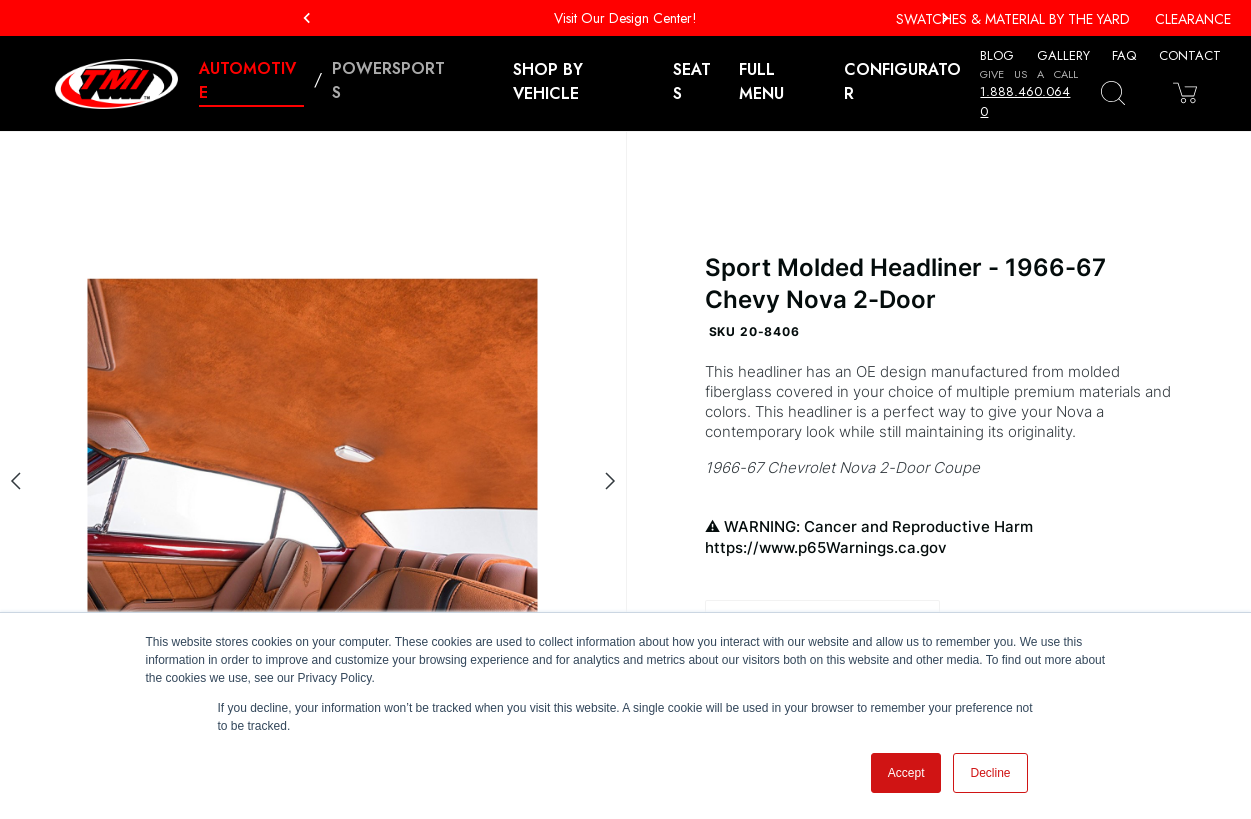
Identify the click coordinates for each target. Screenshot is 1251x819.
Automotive (247, 80)
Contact (1190, 55)
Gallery (1063, 55)
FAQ (1124, 55)
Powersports (388, 80)
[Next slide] (610, 481)
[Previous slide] (16, 481)
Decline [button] (990, 773)
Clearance (1193, 19)
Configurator (902, 81)
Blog (997, 55)
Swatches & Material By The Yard (1013, 19)
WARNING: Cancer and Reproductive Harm (939, 537)
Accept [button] (906, 773)
